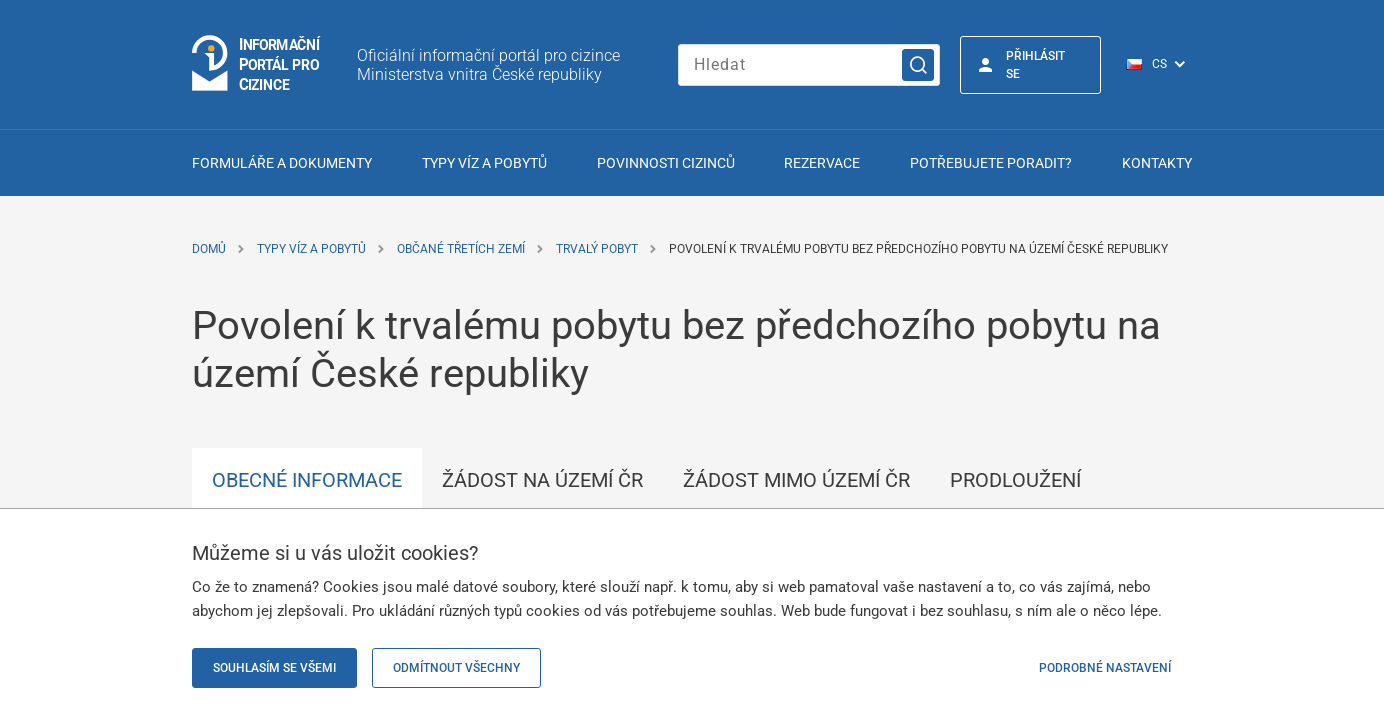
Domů (209, 249)
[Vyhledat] (918, 65)
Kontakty (1157, 163)
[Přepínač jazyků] (1167, 65)
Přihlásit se (1035, 65)
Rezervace (822, 163)
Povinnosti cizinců (666, 163)
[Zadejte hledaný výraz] (809, 65)
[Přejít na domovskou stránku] (257, 64)
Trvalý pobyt (597, 249)
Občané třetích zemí (461, 249)
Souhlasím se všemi (274, 668)
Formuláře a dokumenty (282, 163)
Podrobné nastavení (1105, 668)
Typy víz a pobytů (484, 163)
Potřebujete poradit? (991, 163)
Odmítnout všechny (456, 668)
